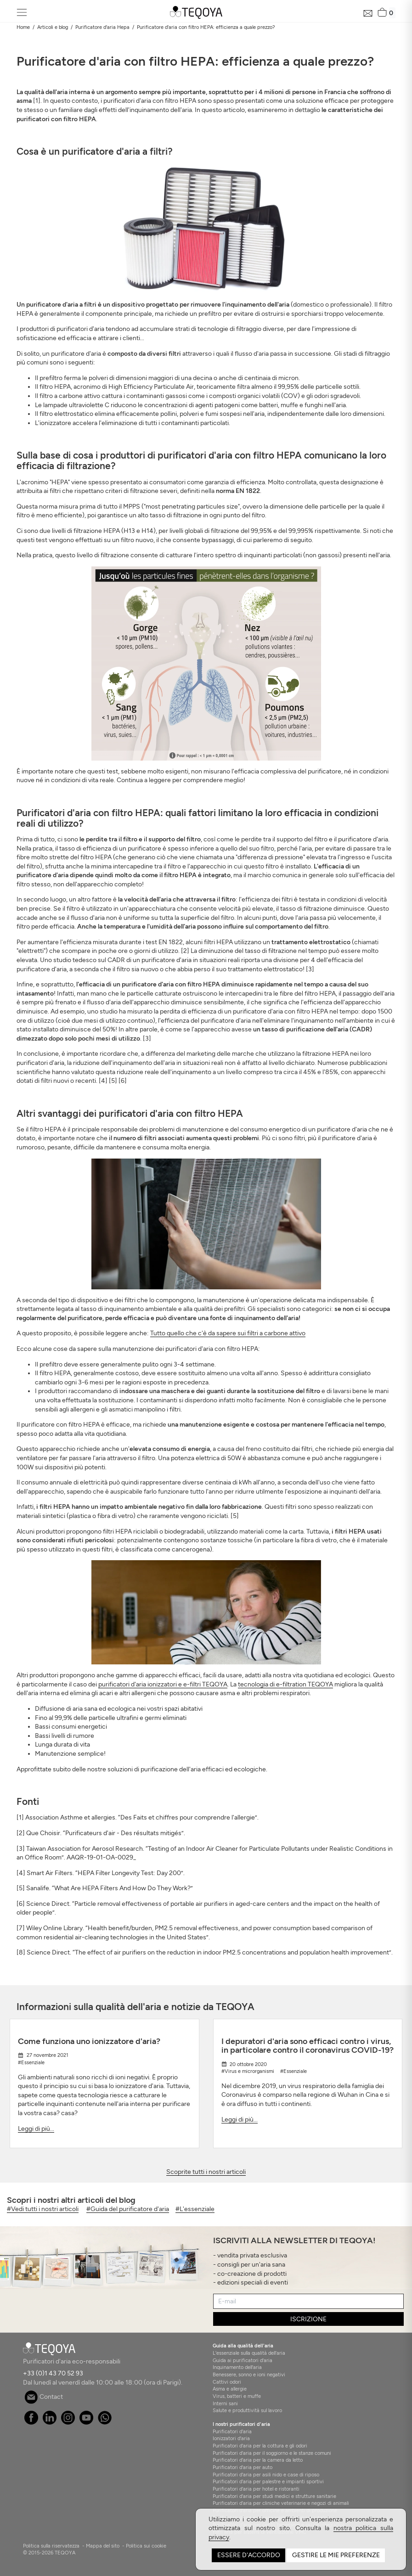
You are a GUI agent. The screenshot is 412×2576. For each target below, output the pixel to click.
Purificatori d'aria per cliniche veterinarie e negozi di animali (281, 2503)
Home (23, 27)
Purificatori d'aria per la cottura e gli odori (260, 2445)
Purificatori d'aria (232, 2431)
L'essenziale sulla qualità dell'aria (249, 2353)
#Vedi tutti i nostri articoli (43, 2209)
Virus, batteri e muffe (237, 2396)
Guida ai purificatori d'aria (242, 2360)
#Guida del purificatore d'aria (127, 2209)
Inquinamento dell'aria (237, 2367)
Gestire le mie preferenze (336, 2555)
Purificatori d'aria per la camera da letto (258, 2460)
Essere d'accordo (248, 2555)
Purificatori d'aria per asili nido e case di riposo (266, 2474)
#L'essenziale (194, 2209)
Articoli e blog (52, 27)
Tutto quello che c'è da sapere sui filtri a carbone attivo (227, 1333)
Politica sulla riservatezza (51, 2545)
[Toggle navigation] (22, 13)
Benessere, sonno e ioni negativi (249, 2374)
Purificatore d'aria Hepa (102, 27)
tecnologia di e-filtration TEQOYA (285, 1684)
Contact (43, 2397)
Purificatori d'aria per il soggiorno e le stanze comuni (272, 2453)
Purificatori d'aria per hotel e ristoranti (256, 2489)
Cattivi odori (227, 2382)
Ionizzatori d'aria (231, 2438)
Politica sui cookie (146, 2545)
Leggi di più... (36, 2129)
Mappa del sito (102, 2545)
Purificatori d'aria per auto (242, 2467)
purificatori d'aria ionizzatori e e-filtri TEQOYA (162, 1684)
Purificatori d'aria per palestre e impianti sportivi (268, 2481)
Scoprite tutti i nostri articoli (206, 2172)
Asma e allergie (230, 2389)
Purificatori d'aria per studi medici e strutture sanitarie (274, 2496)
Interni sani (225, 2403)
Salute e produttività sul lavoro (247, 2410)
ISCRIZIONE (308, 2319)
